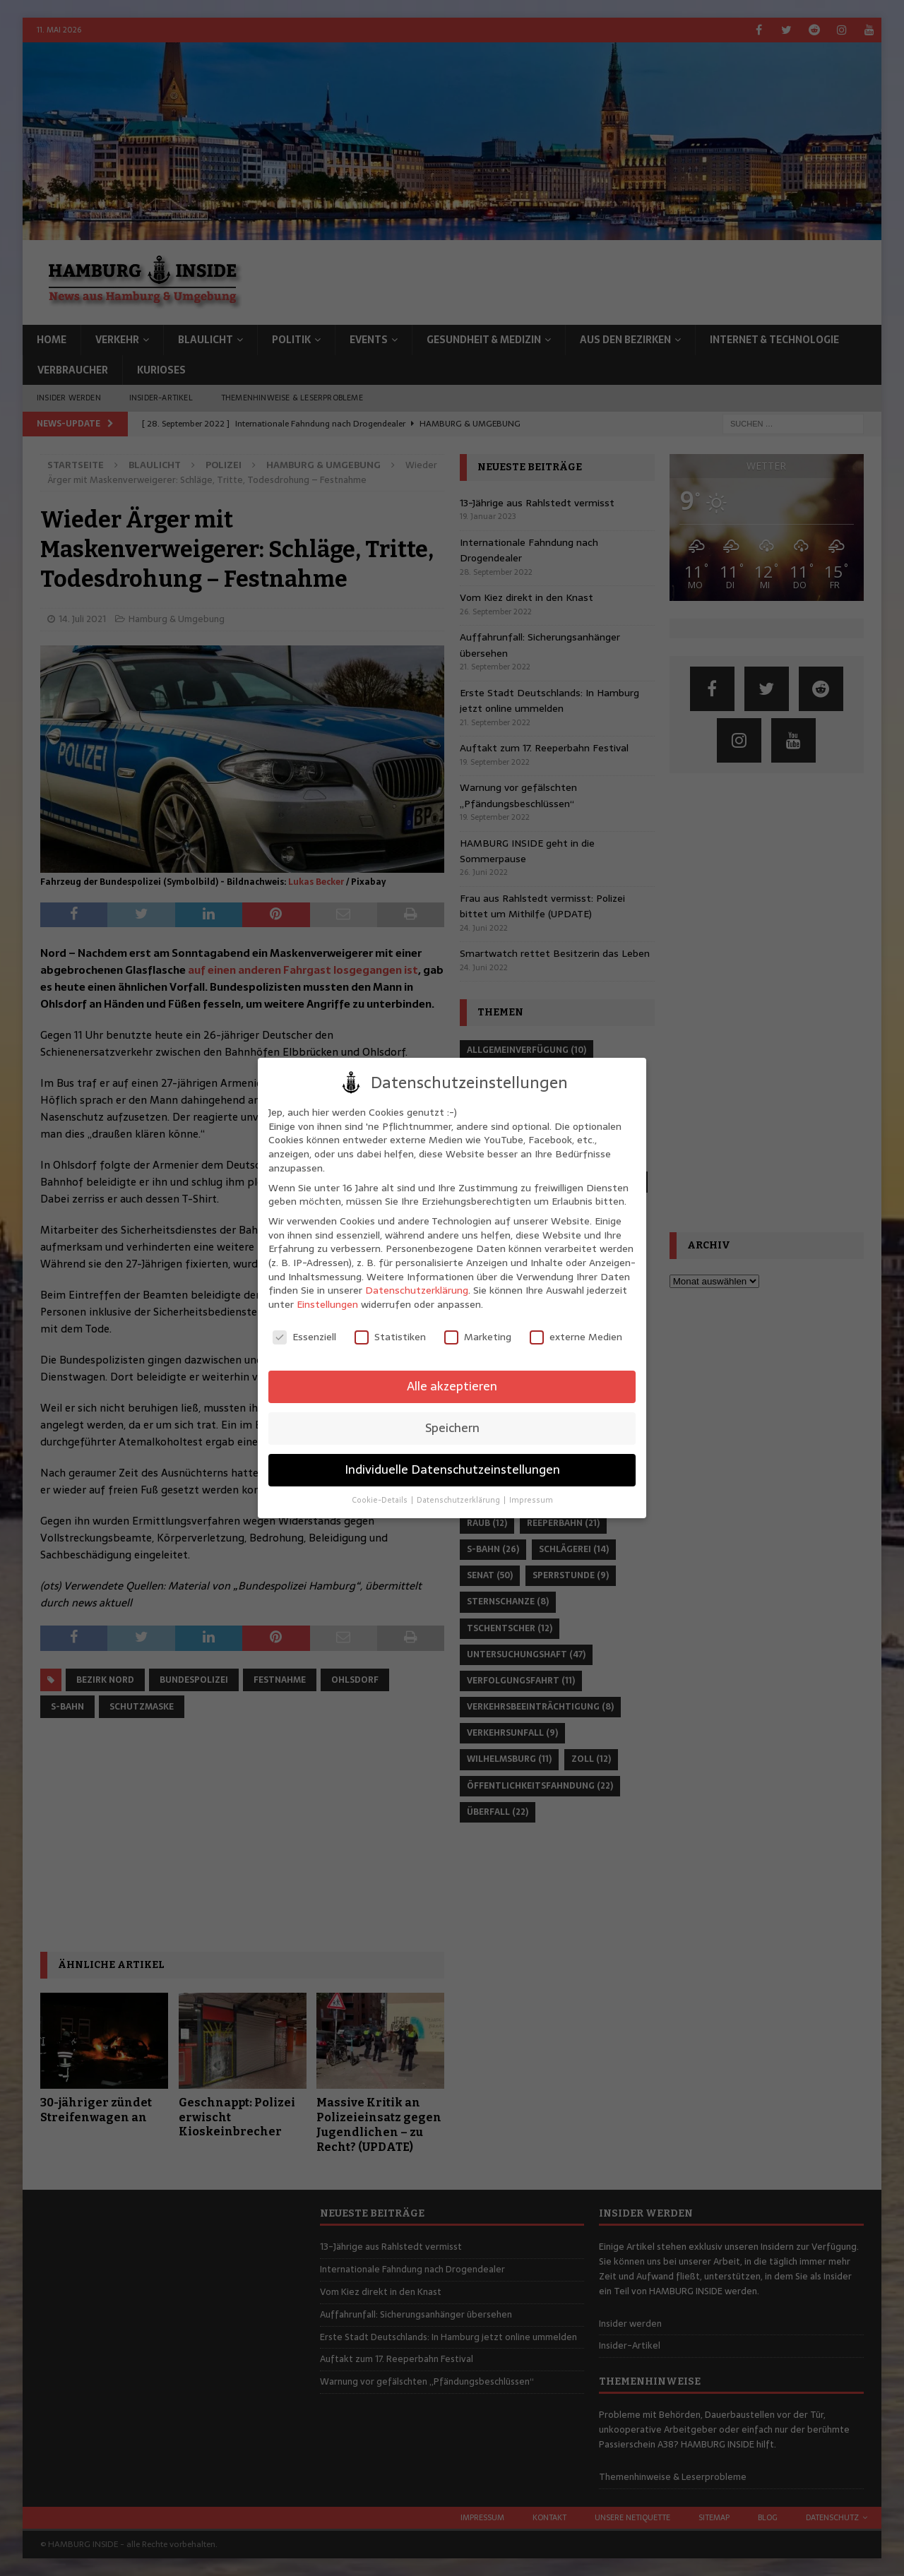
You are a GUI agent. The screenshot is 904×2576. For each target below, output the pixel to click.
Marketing (477, 1337)
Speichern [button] (452, 1428)
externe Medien (576, 1337)
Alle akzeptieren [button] (452, 1386)
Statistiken (390, 1337)
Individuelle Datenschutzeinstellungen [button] (452, 1469)
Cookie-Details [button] (381, 1500)
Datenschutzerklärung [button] (459, 1500)
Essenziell (304, 1337)
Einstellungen (327, 1304)
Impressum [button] (531, 1500)
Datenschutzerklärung (416, 1290)
